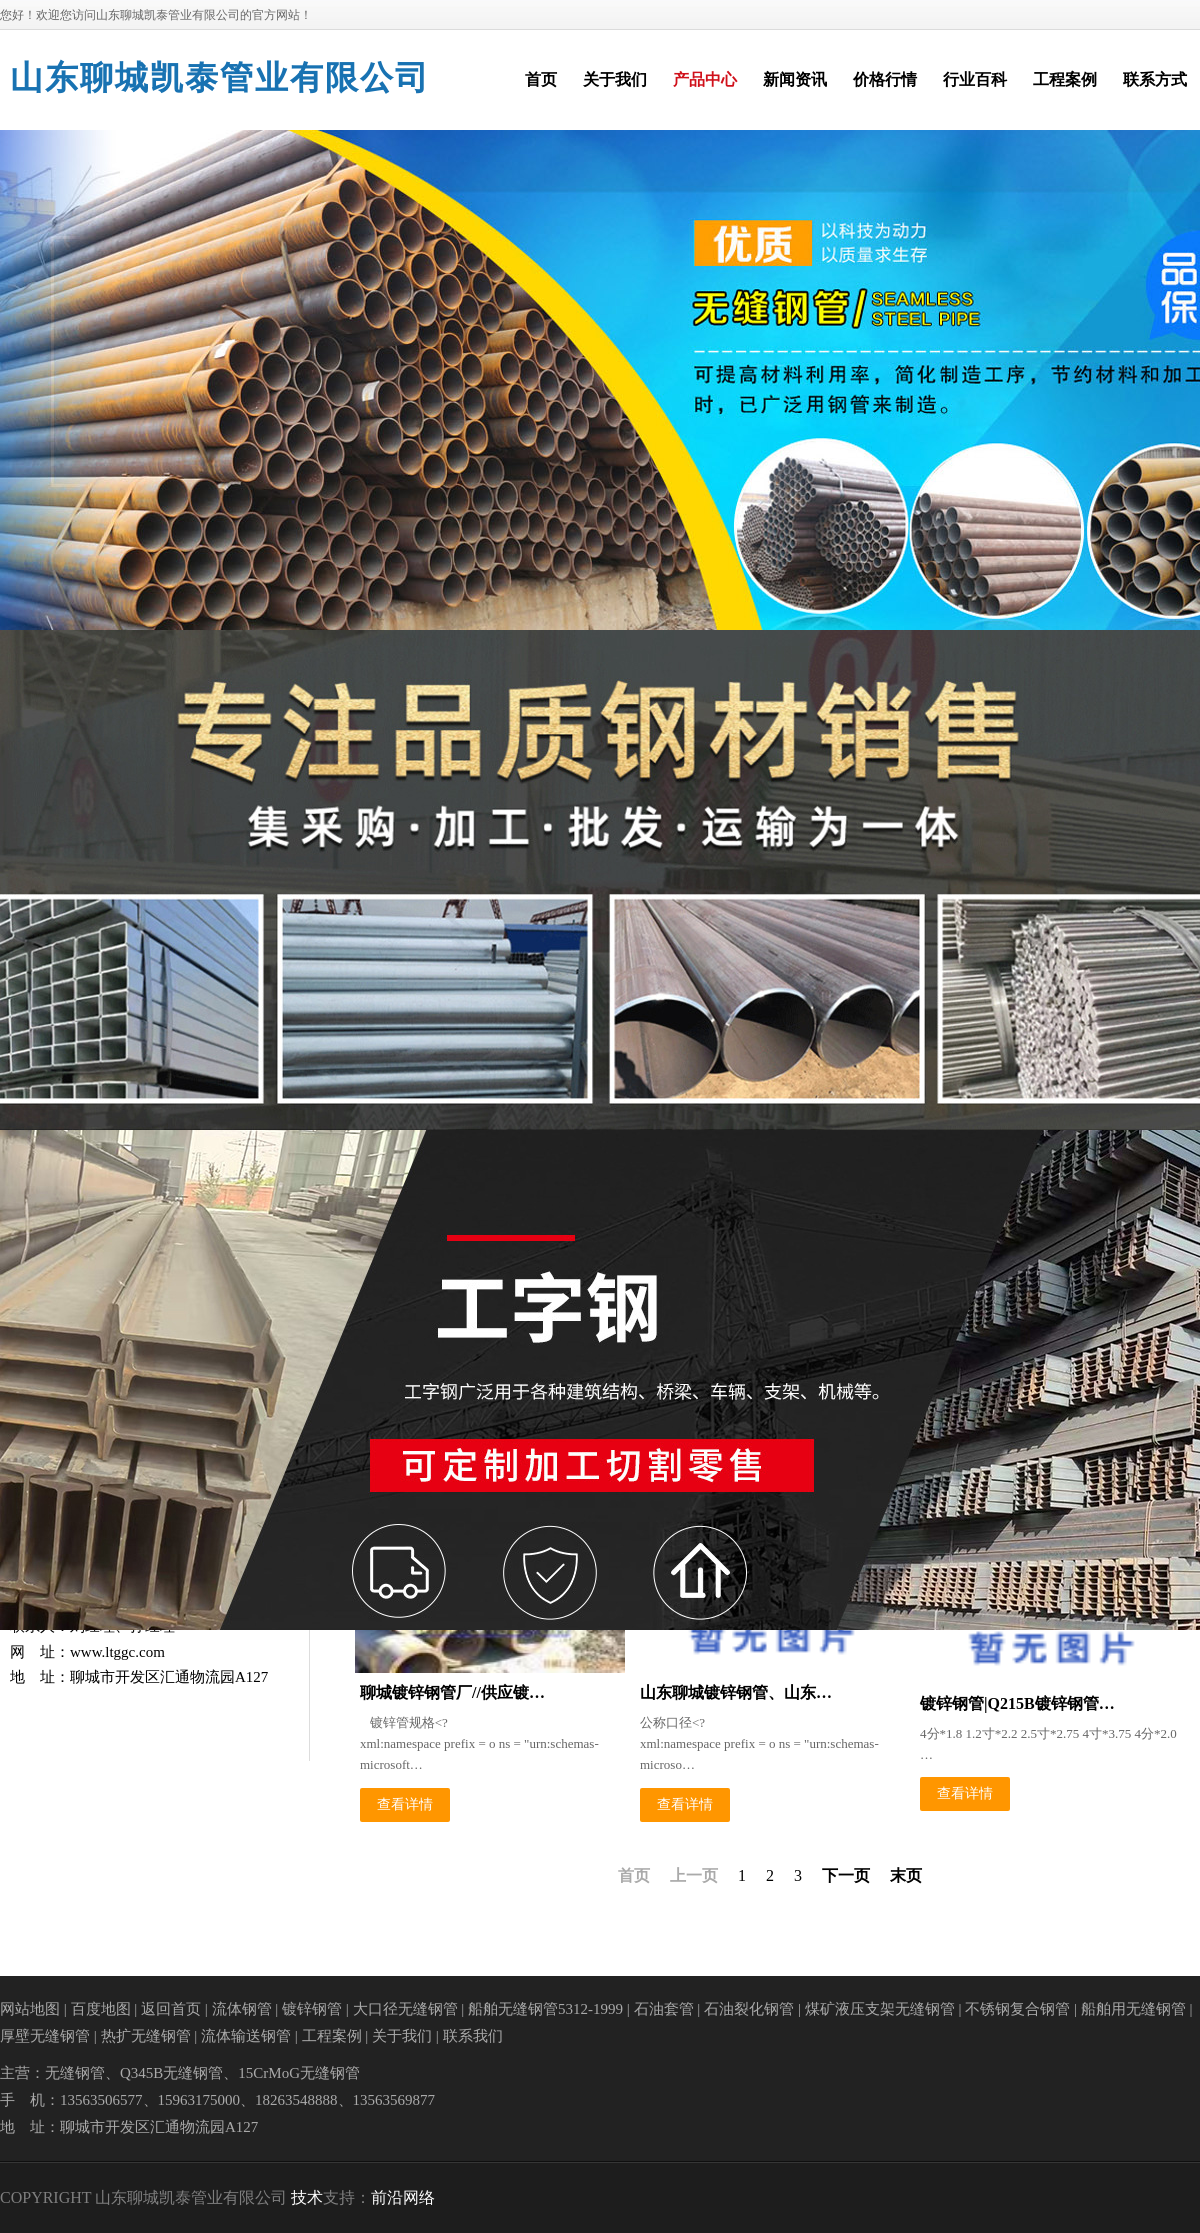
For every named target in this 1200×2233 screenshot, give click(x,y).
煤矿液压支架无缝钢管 (880, 2009)
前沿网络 (403, 2197)
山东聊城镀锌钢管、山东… (736, 1692)
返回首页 (171, 2009)
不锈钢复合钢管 (1017, 2009)
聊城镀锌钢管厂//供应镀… (452, 1692)
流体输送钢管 (246, 2036)
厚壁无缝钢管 (45, 2036)
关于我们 (402, 2036)
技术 (307, 2197)
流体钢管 (242, 2009)
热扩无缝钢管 (146, 2036)
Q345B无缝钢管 (171, 2073)
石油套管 (664, 2009)
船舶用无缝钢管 (1133, 2009)
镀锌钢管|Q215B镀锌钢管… (1017, 1703)
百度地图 (101, 2009)
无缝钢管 (75, 2073)
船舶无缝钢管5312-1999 (545, 2009)
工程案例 (332, 2036)
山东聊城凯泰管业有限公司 (220, 78)
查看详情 (405, 1804)
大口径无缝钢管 (405, 2009)
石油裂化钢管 (749, 2009)
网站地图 (30, 2009)
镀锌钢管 (312, 2009)
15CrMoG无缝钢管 (299, 2073)
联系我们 (473, 2036)
